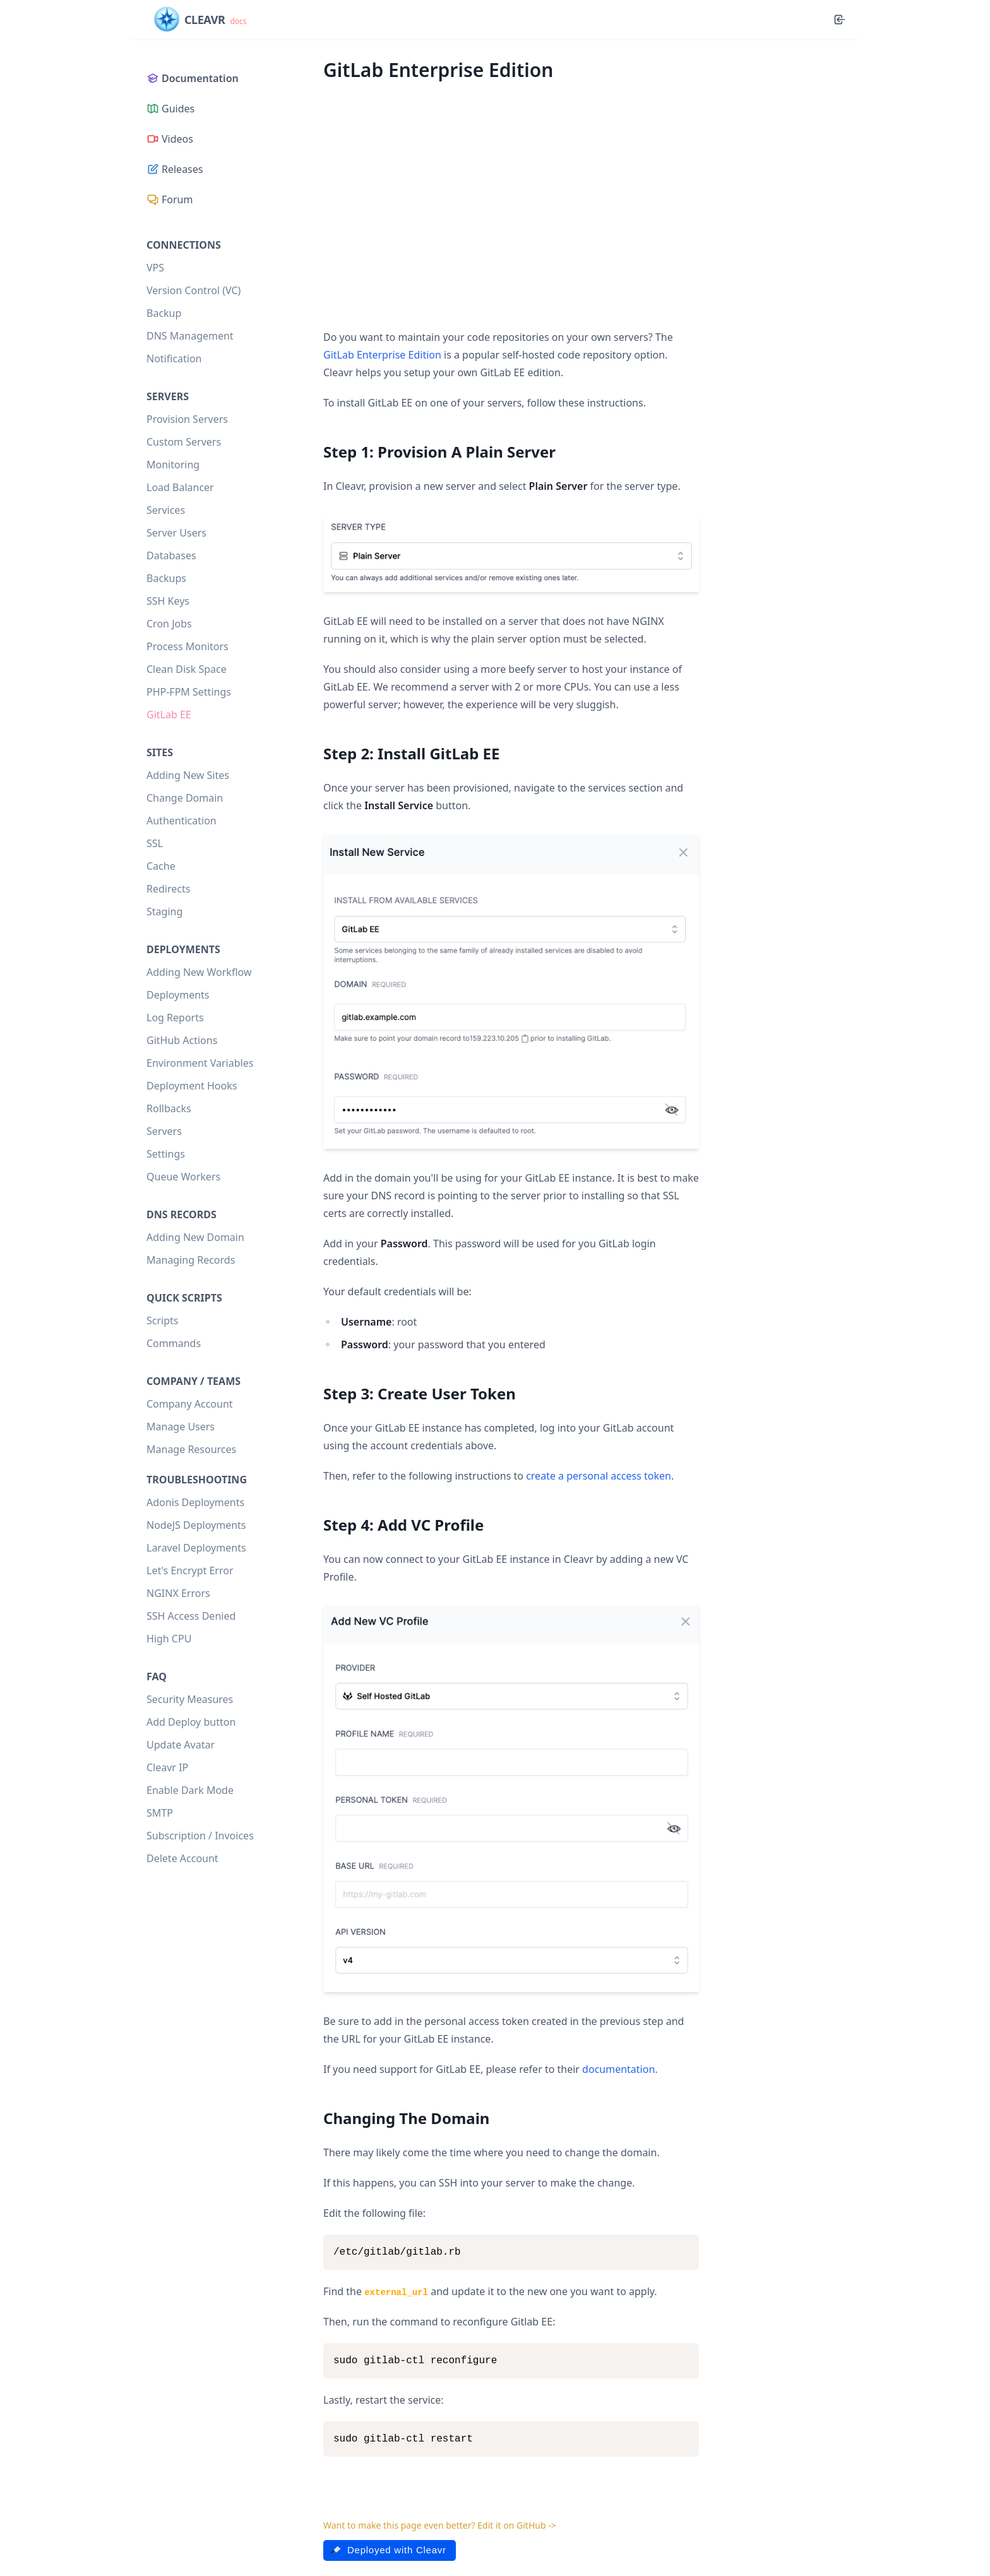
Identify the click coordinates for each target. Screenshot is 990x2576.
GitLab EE (168, 714)
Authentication (181, 821)
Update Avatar (180, 1745)
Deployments (178, 995)
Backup (163, 313)
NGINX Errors (178, 1593)
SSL (154, 843)
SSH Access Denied (191, 1616)
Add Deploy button (191, 1722)
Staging (164, 911)
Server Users (176, 533)
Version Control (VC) (193, 290)
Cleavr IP (167, 1767)
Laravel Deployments (196, 1548)
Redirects (168, 889)
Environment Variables (199, 1063)
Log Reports (175, 1017)
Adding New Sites (187, 775)
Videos (169, 139)
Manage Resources (191, 1449)
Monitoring (173, 465)
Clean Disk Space (186, 669)
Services (165, 510)
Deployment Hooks (191, 1086)
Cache (161, 866)
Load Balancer (180, 487)
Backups (166, 578)
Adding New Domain (195, 1237)
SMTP (159, 1813)
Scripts (162, 1320)
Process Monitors (187, 646)
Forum (169, 199)
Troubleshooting (196, 1480)
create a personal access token (598, 1476)
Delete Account (182, 1858)
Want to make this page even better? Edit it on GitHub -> (439, 2525)
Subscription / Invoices (200, 1836)
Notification (174, 358)
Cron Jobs (169, 624)
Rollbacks (168, 1108)
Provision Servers (187, 419)
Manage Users (180, 1426)
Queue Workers (183, 1177)
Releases (174, 169)
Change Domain (184, 798)
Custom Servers (183, 442)
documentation (618, 2069)
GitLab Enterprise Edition (382, 355)
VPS (155, 268)
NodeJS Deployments (196, 1525)
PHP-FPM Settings (188, 692)
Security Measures (189, 1699)
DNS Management (190, 336)
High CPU (168, 1639)
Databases (171, 555)
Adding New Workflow (198, 972)
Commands (173, 1343)
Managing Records (190, 1260)
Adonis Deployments (195, 1502)
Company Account (189, 1404)
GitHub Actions (181, 1040)
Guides (170, 109)
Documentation (192, 78)
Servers (164, 1131)
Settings (165, 1154)
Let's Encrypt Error (190, 1570)
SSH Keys (167, 601)
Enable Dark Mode (190, 1790)
